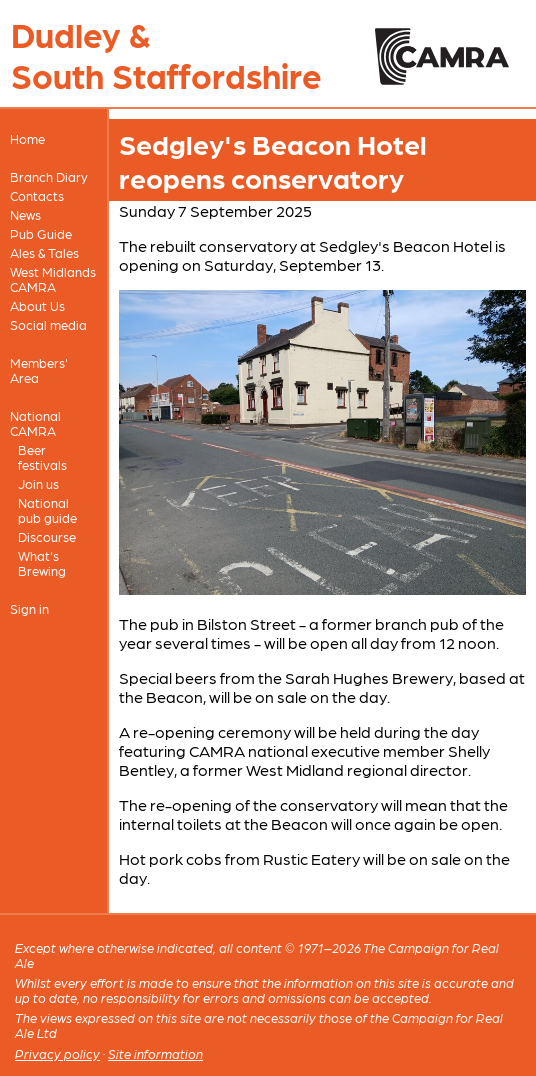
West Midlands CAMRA (53, 279)
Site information (155, 1053)
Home (27, 138)
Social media (48, 324)
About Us (37, 305)
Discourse (47, 536)
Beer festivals (42, 457)
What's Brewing (42, 563)
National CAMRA (35, 423)
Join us (38, 483)
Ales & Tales (44, 252)
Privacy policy (57, 1053)
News (25, 214)
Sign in (29, 608)
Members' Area (39, 370)
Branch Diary (49, 176)
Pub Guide (41, 233)
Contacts (37, 195)
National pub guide (47, 510)
